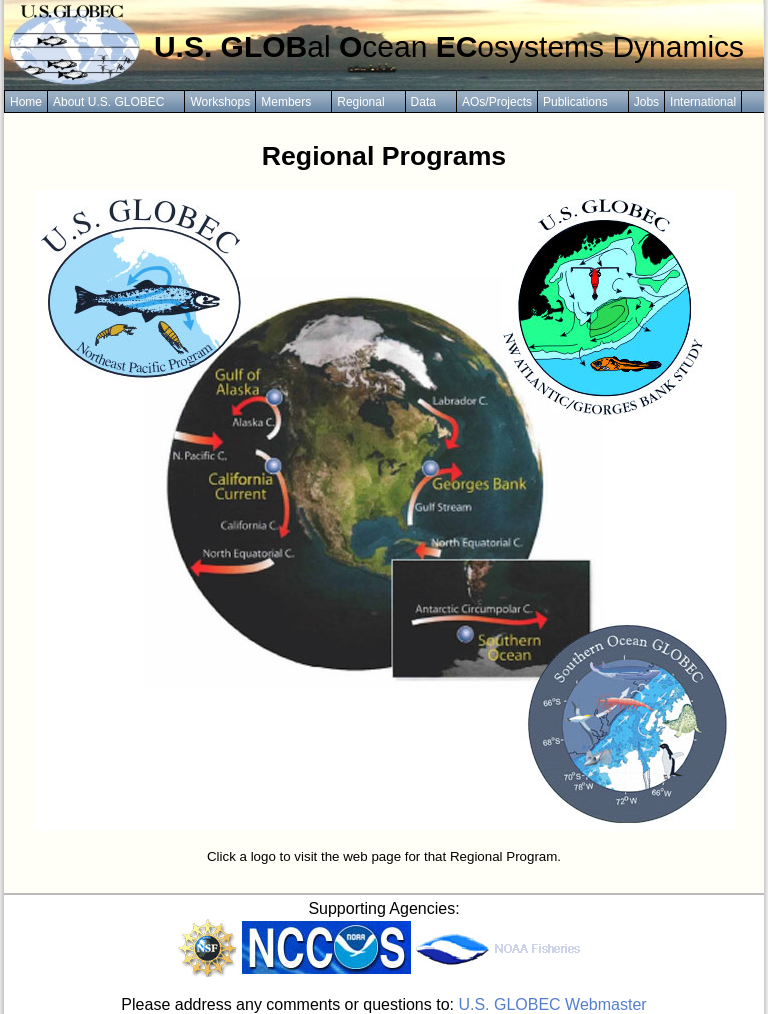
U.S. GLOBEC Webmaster (552, 1004)
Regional (360, 102)
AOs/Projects (497, 102)
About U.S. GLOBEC (108, 102)
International (703, 102)
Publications (575, 102)
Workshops (220, 102)
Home (26, 102)
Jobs (646, 102)
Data (423, 102)
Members (286, 102)
